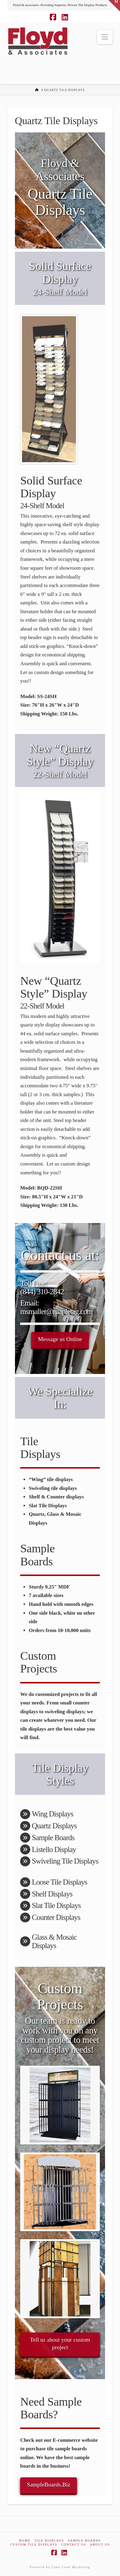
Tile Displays (49, 2540)
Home (24, 2540)
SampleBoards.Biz (48, 2484)
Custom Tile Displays (33, 2544)
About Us (100, 2544)
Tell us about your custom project (60, 2344)
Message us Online (60, 1339)
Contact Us (73, 2544)
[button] (105, 37)
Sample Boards (84, 2540)
